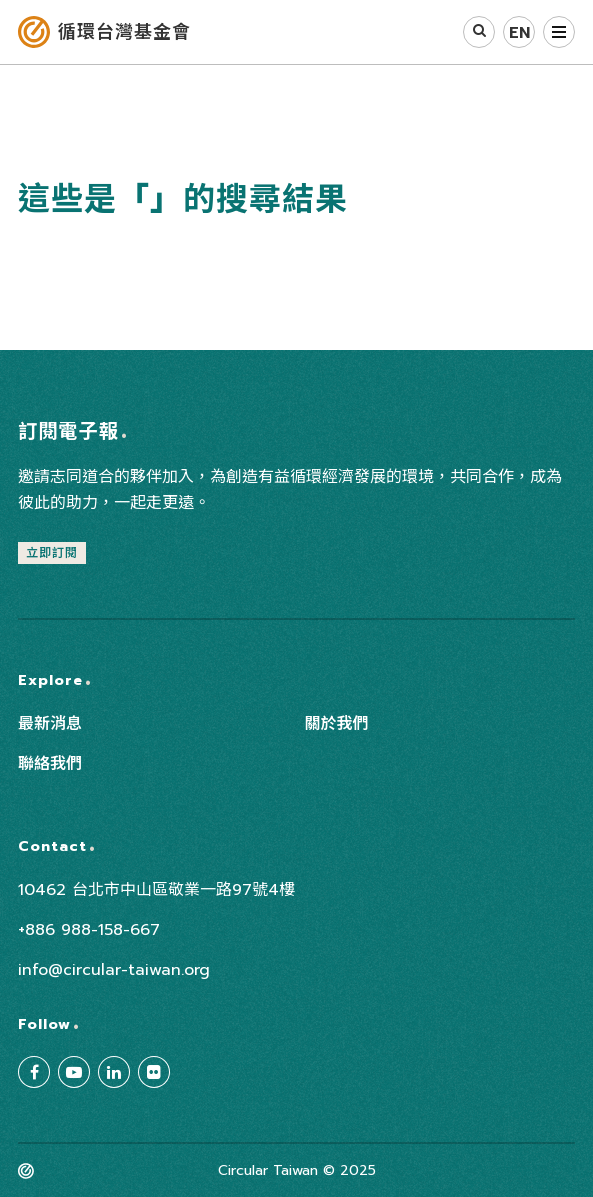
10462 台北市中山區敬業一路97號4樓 (156, 890)
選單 (559, 32)
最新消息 (50, 724)
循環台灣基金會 (124, 32)
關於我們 (337, 724)
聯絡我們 (50, 764)
